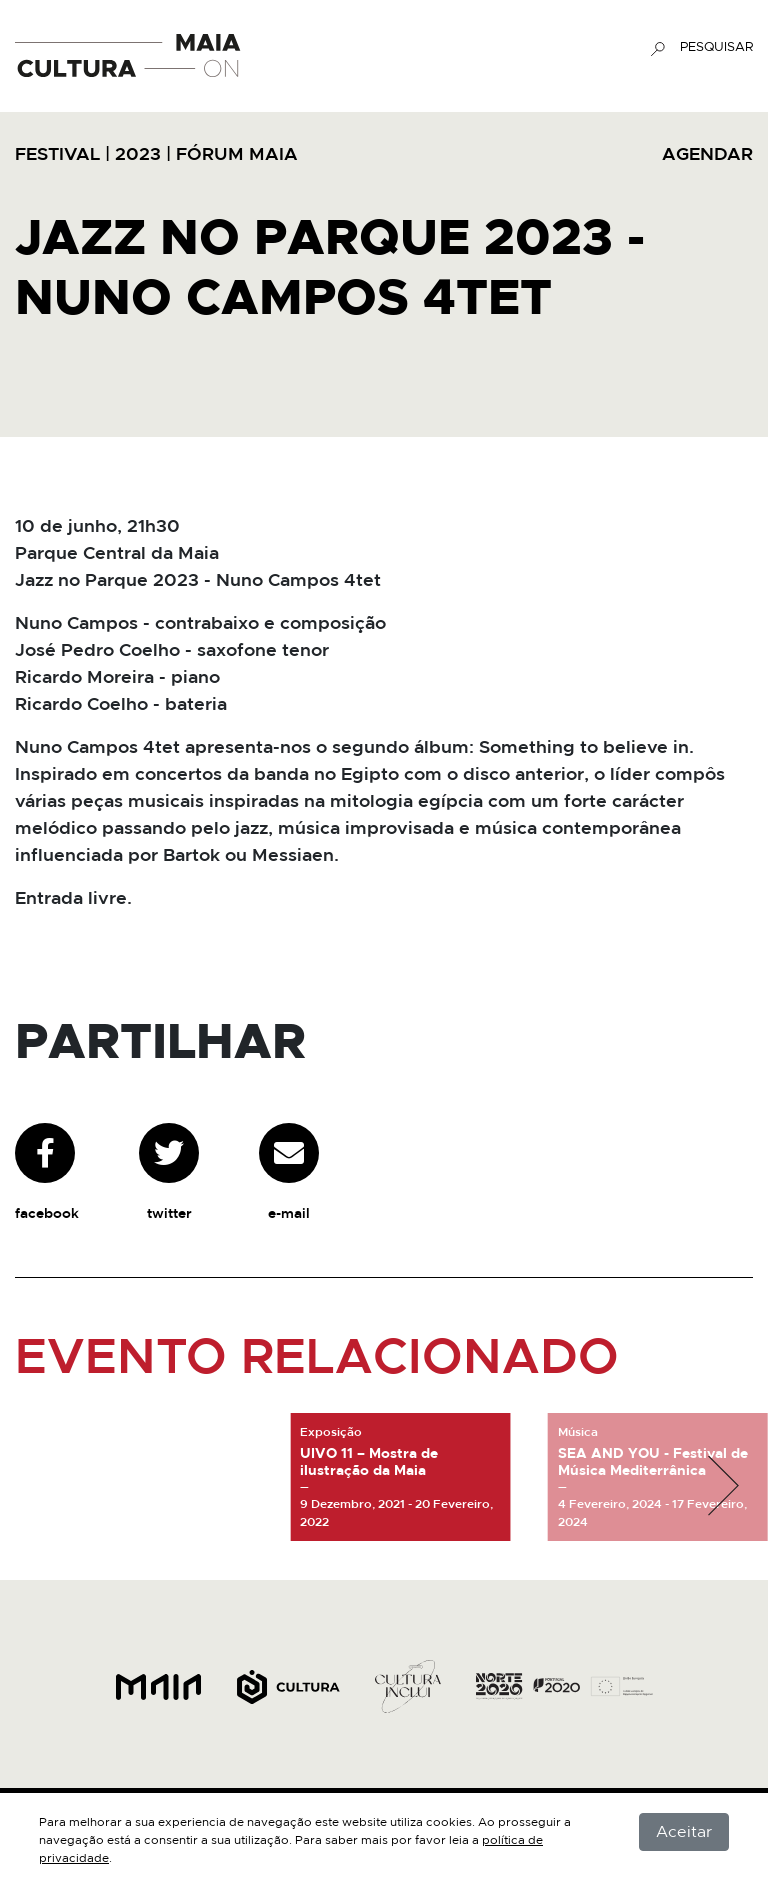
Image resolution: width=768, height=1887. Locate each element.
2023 (138, 155)
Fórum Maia (237, 155)
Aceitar (684, 1832)
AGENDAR (707, 155)
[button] (723, 1486)
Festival (57, 155)
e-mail (289, 1172)
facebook (47, 1172)
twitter (169, 1172)
